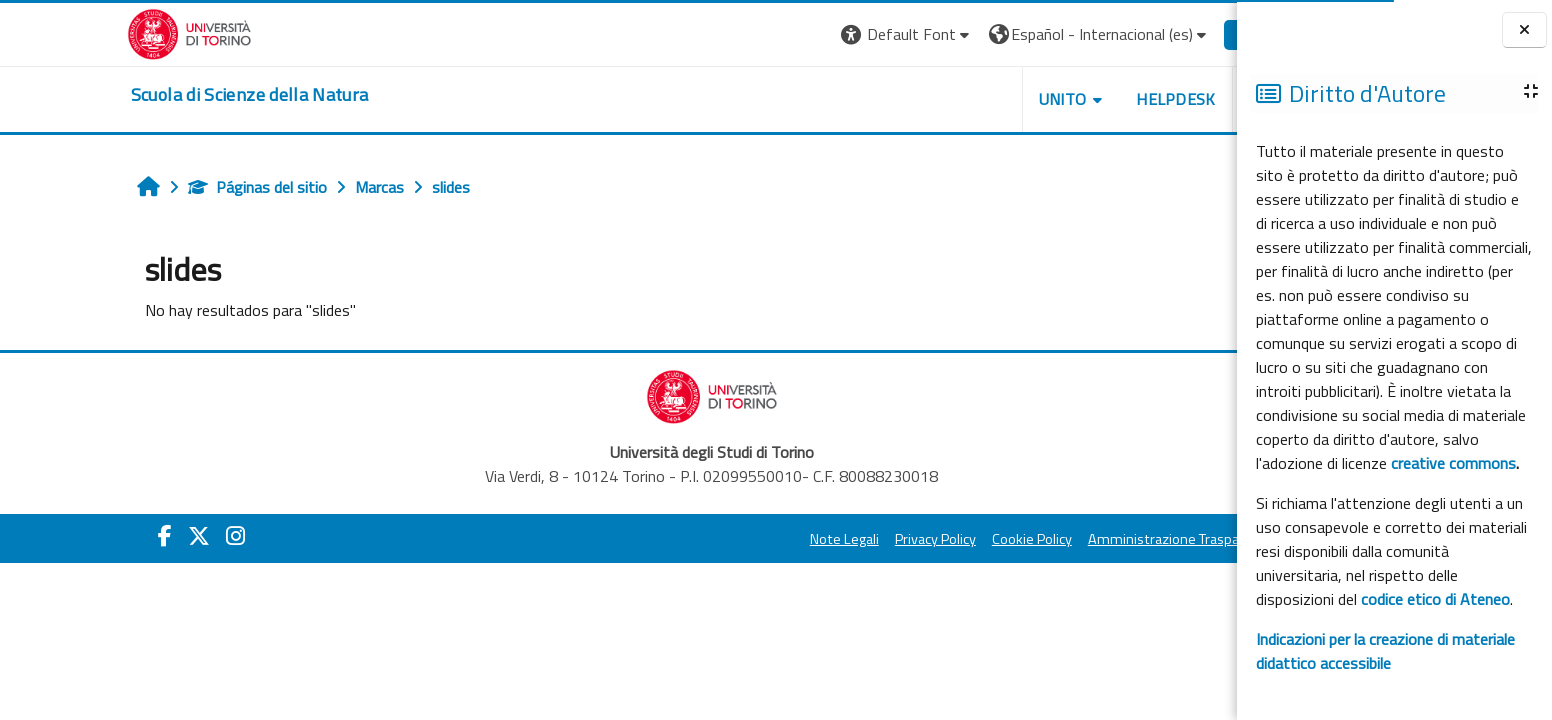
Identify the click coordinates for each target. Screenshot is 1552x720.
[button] (814, 34)
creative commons (1453, 463)
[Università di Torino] (96, 32)
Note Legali (751, 539)
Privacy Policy (842, 539)
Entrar (1167, 34)
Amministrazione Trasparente (1088, 539)
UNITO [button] (969, 99)
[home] (157, 95)
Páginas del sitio (164, 187)
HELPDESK (1083, 99)
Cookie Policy (939, 539)
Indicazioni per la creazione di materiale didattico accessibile (1385, 651)
